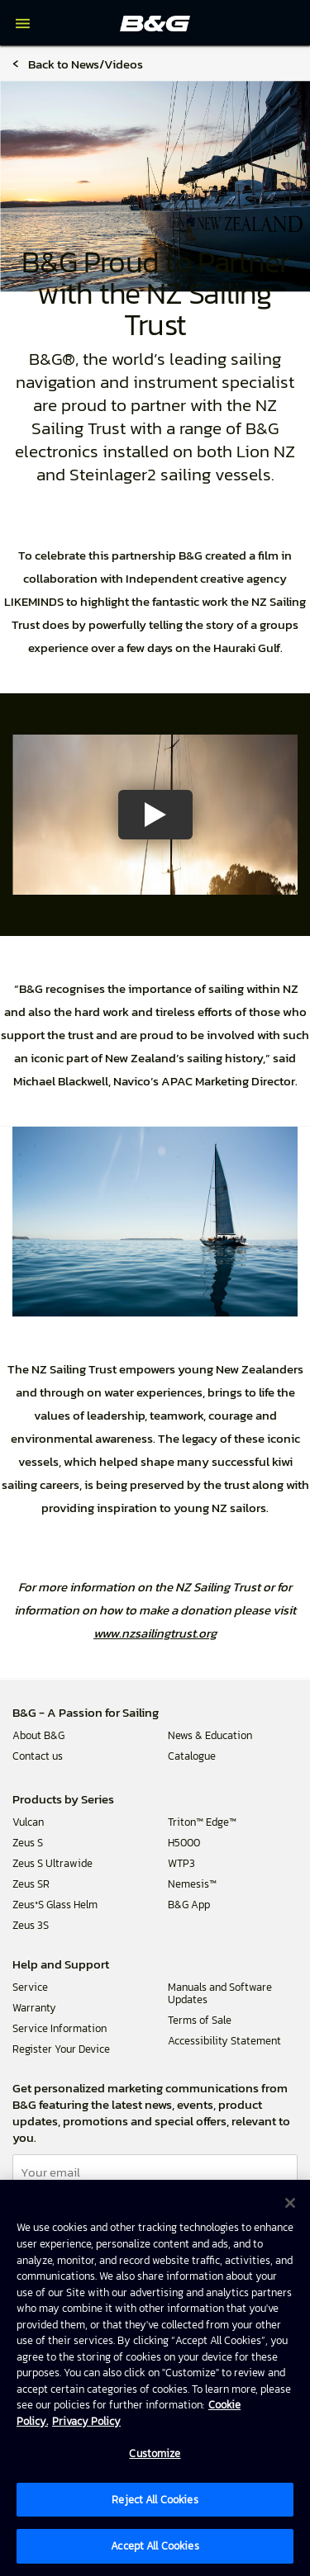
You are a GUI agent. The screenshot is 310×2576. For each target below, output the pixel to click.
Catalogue (192, 1756)
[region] (155, 2378)
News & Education (210, 1735)
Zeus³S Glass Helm (55, 1904)
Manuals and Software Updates (220, 1993)
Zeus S (27, 1842)
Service (30, 1987)
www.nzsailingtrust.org (155, 1633)
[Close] (290, 2203)
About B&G (38, 1735)
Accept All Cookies (154, 2546)
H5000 (184, 1842)
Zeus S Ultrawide (52, 1863)
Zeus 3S (30, 1925)
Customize (154, 2453)
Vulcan (28, 1822)
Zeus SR (31, 1884)
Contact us (37, 1756)
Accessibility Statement (224, 2041)
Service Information (59, 2028)
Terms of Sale (199, 2020)
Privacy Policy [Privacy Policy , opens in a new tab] (86, 2421)
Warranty (34, 2008)
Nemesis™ (192, 1884)
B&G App (189, 1904)
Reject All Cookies (155, 2499)
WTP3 (181, 1863)
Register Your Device (61, 2049)
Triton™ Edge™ (202, 1822)
